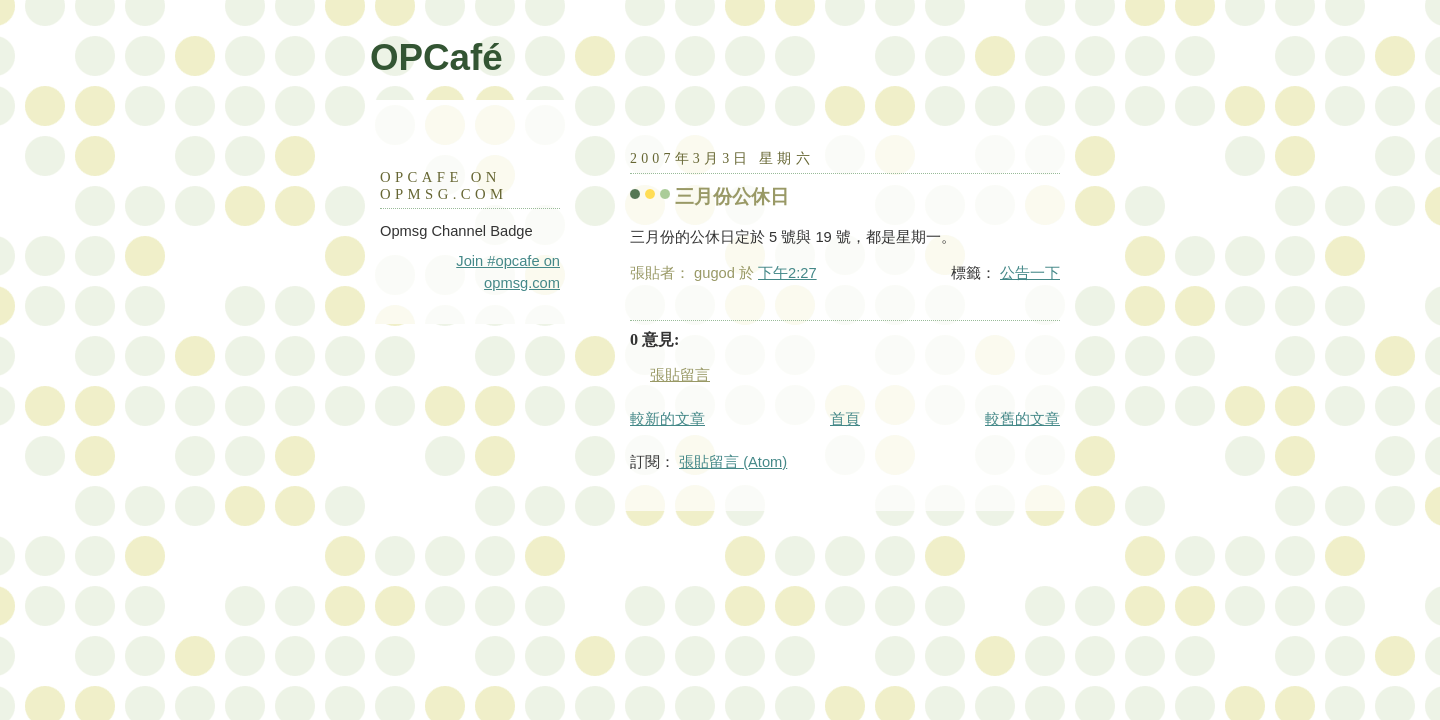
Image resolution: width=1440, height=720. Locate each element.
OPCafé (436, 57)
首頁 (845, 419)
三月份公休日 (732, 196)
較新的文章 (667, 419)
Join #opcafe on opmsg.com (508, 272)
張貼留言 (680, 375)
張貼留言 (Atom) (733, 462)
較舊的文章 (1022, 419)
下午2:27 (787, 273)
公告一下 (1030, 273)
